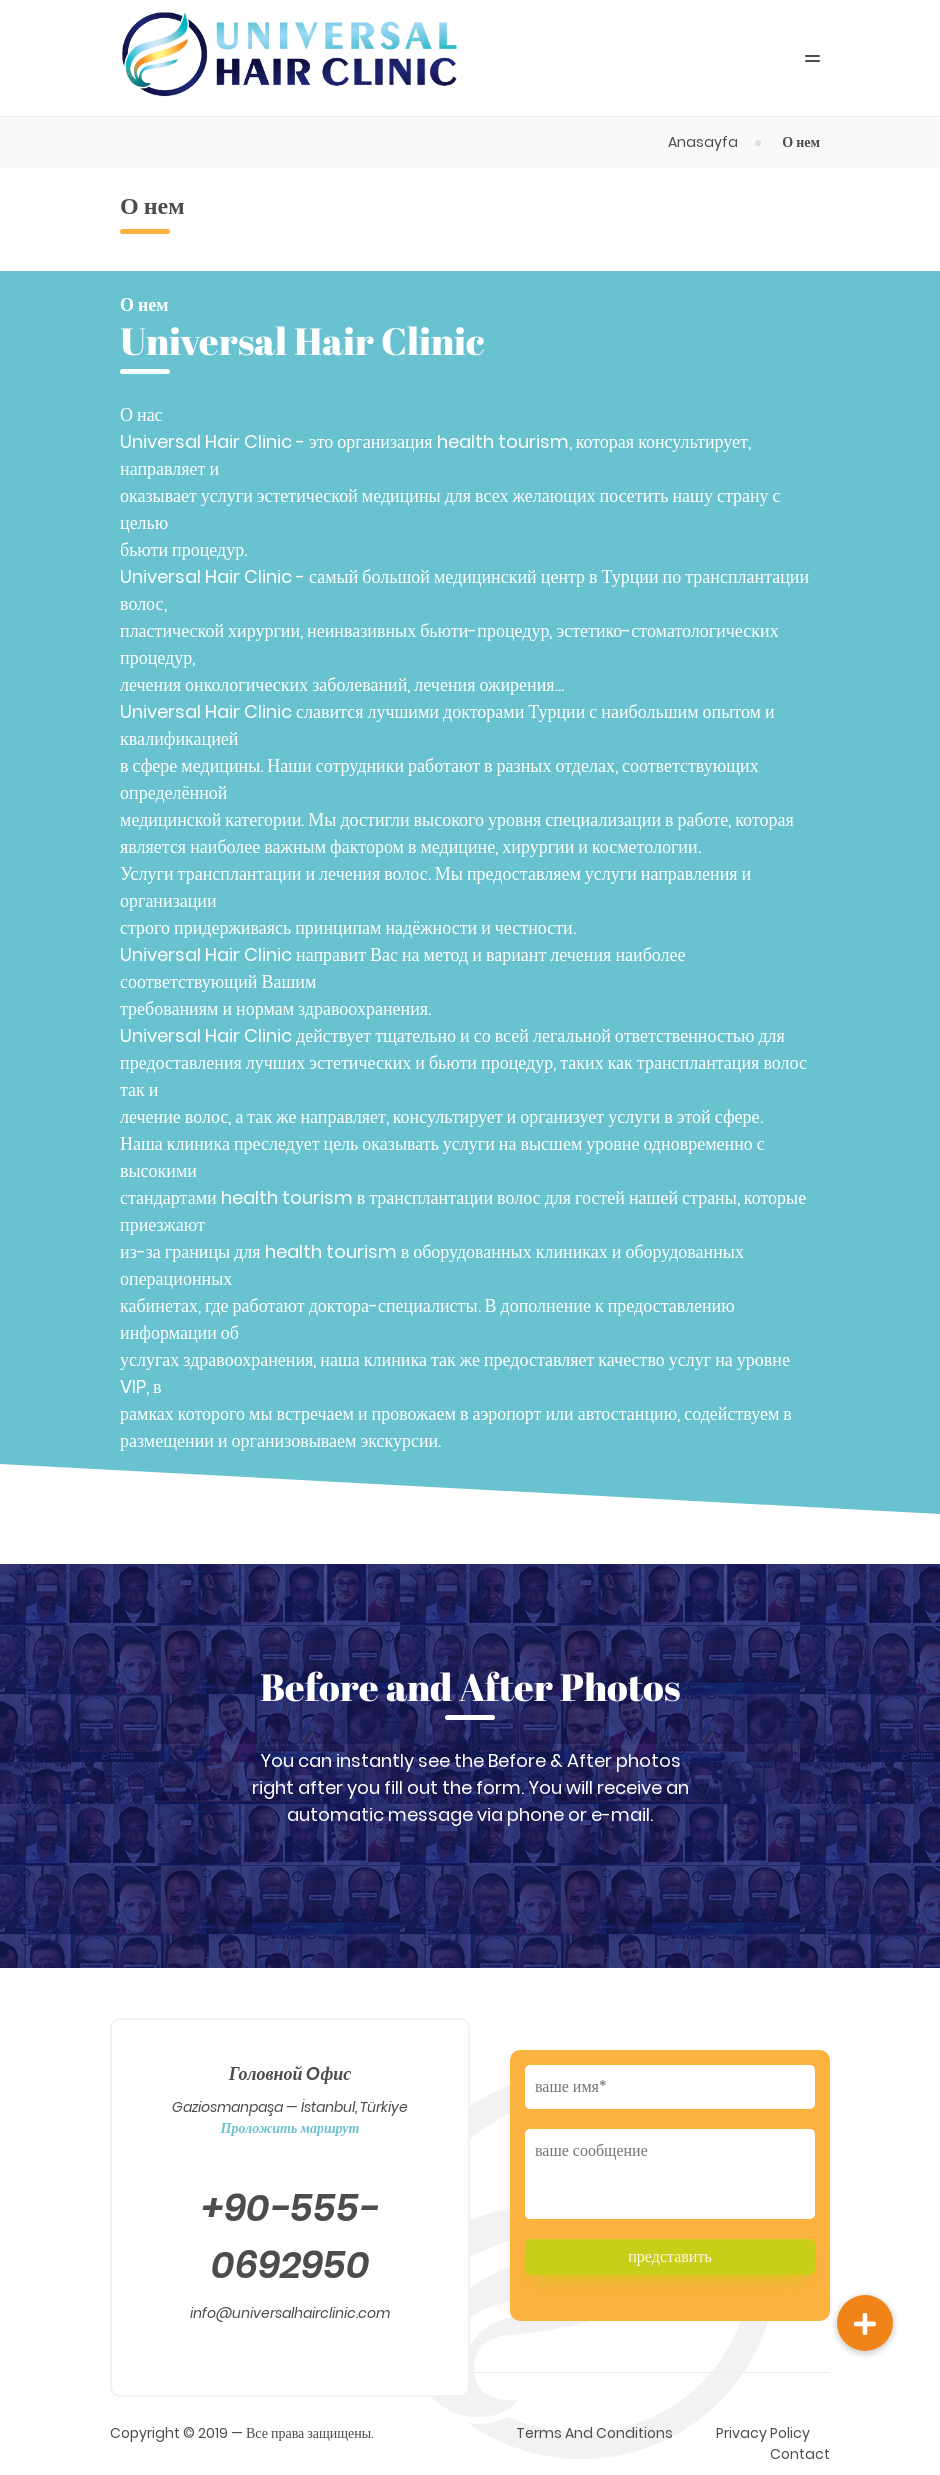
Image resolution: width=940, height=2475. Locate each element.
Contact (800, 2454)
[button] (865, 2323)
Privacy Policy (763, 2433)
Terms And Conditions (594, 2433)
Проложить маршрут (290, 2128)
